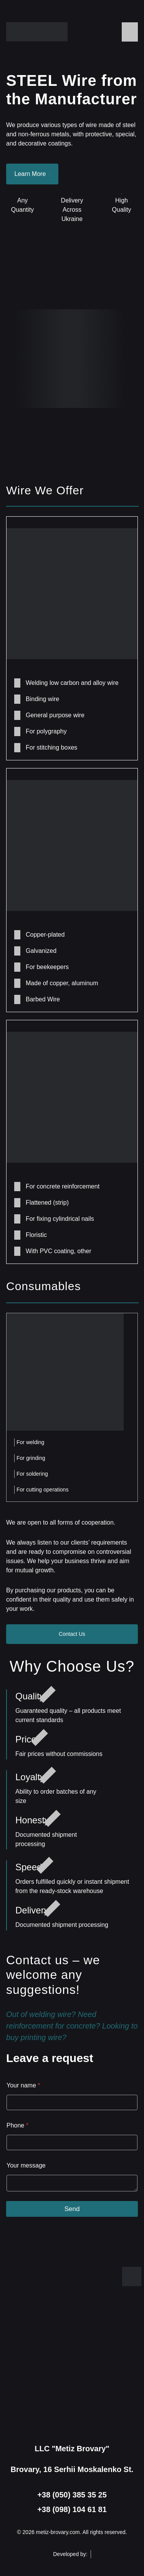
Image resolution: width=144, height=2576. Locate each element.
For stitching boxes (51, 747)
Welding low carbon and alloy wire (72, 683)
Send (72, 2209)
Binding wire (42, 699)
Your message (26, 2165)
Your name (23, 2085)
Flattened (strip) (47, 1202)
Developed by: (72, 2554)
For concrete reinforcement (62, 1186)
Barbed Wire (43, 999)
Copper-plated (45, 934)
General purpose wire (55, 715)
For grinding (31, 1458)
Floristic (36, 1235)
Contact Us (72, 1634)
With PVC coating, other (58, 1251)
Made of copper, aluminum (62, 983)
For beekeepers (47, 967)
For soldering (32, 1474)
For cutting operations (42, 1489)
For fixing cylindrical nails (60, 1218)
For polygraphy (46, 731)
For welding (30, 1442)
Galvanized (41, 950)
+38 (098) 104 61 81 (72, 2509)
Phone (17, 2125)
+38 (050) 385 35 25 (72, 2495)
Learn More (32, 174)
